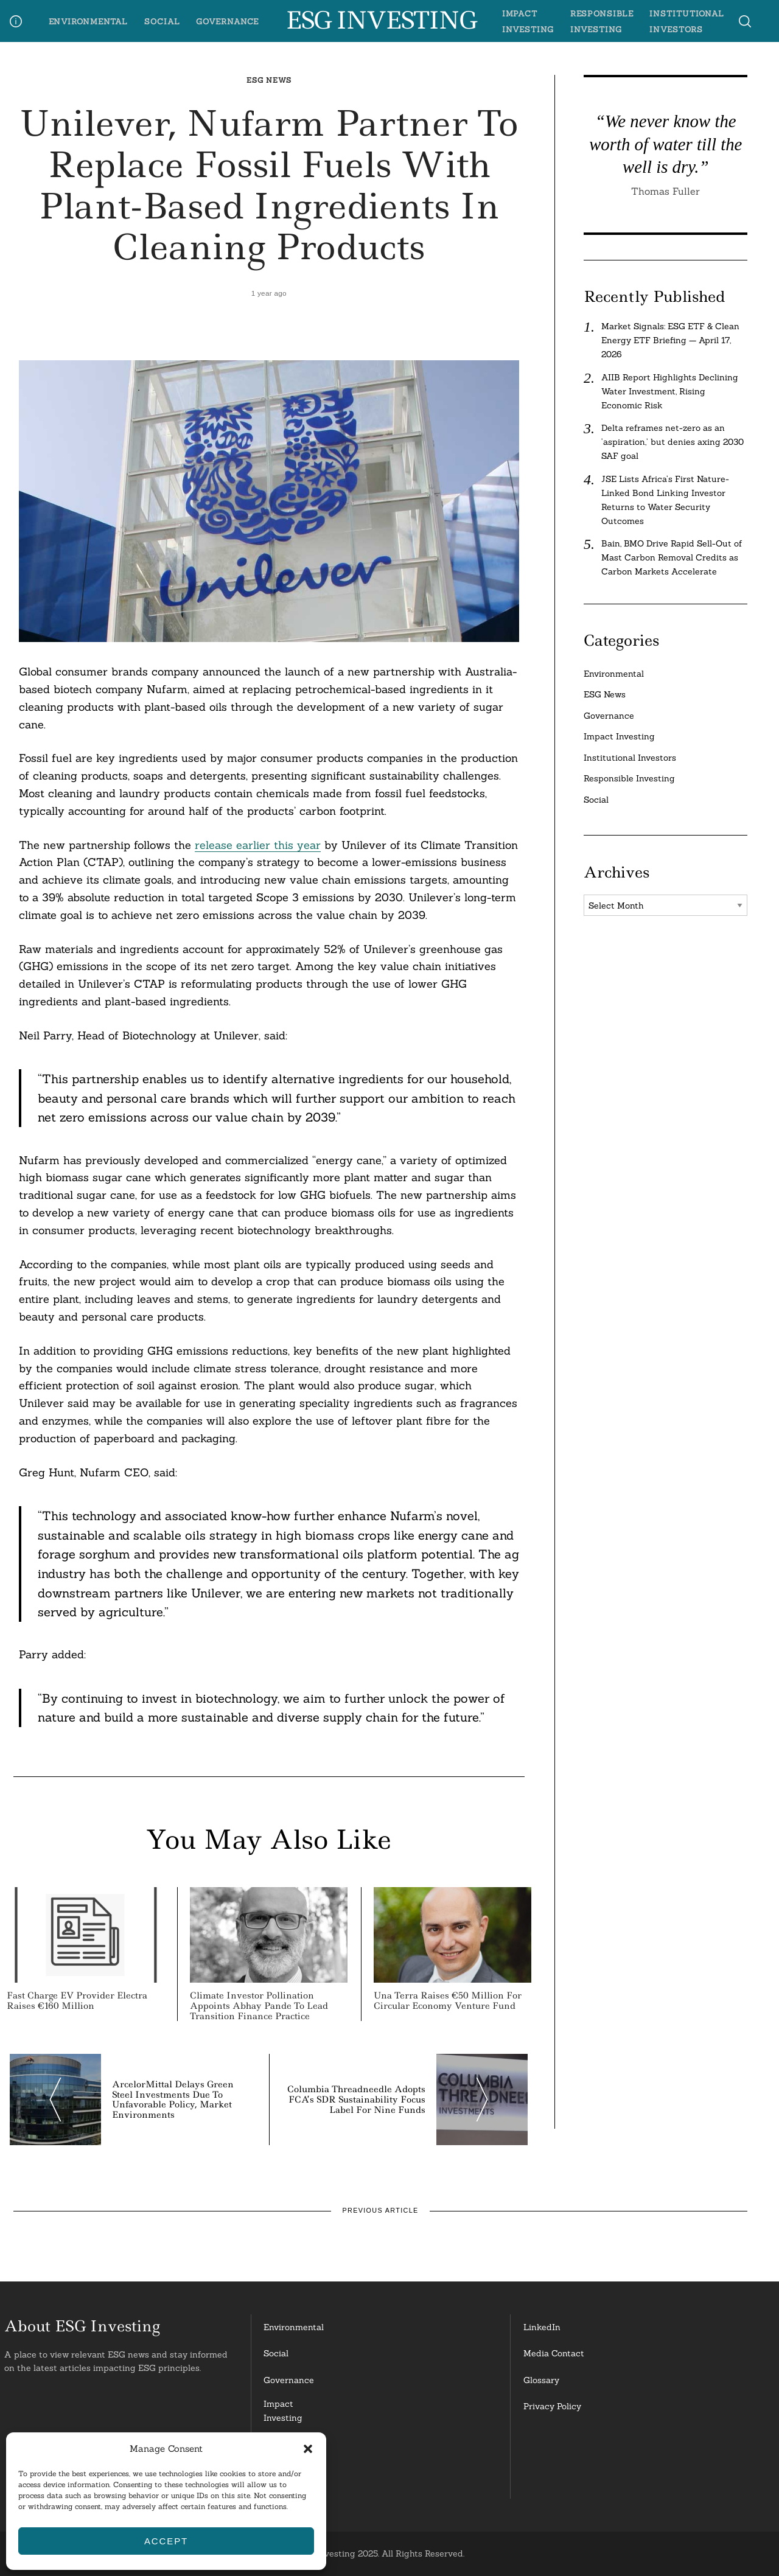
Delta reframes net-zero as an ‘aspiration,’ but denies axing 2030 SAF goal (672, 441)
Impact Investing (619, 736)
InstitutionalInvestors (289, 2480)
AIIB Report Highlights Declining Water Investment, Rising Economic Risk (669, 391)
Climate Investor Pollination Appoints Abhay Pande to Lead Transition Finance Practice (259, 2005)
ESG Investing (380, 20)
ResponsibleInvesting (288, 2446)
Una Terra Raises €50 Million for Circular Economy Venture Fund (448, 2000)
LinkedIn (542, 2327)
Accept (166, 2541)
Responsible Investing (629, 778)
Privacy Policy (552, 2406)
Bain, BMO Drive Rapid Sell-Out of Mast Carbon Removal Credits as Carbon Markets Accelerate (671, 557)
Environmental (88, 21)
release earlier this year (258, 845)
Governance (227, 21)
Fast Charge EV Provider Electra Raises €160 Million (77, 2000)
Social (162, 21)
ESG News (269, 80)
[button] (308, 2449)
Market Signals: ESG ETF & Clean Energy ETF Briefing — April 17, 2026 (670, 340)
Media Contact (553, 2353)
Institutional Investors (630, 757)
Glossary (541, 2380)
